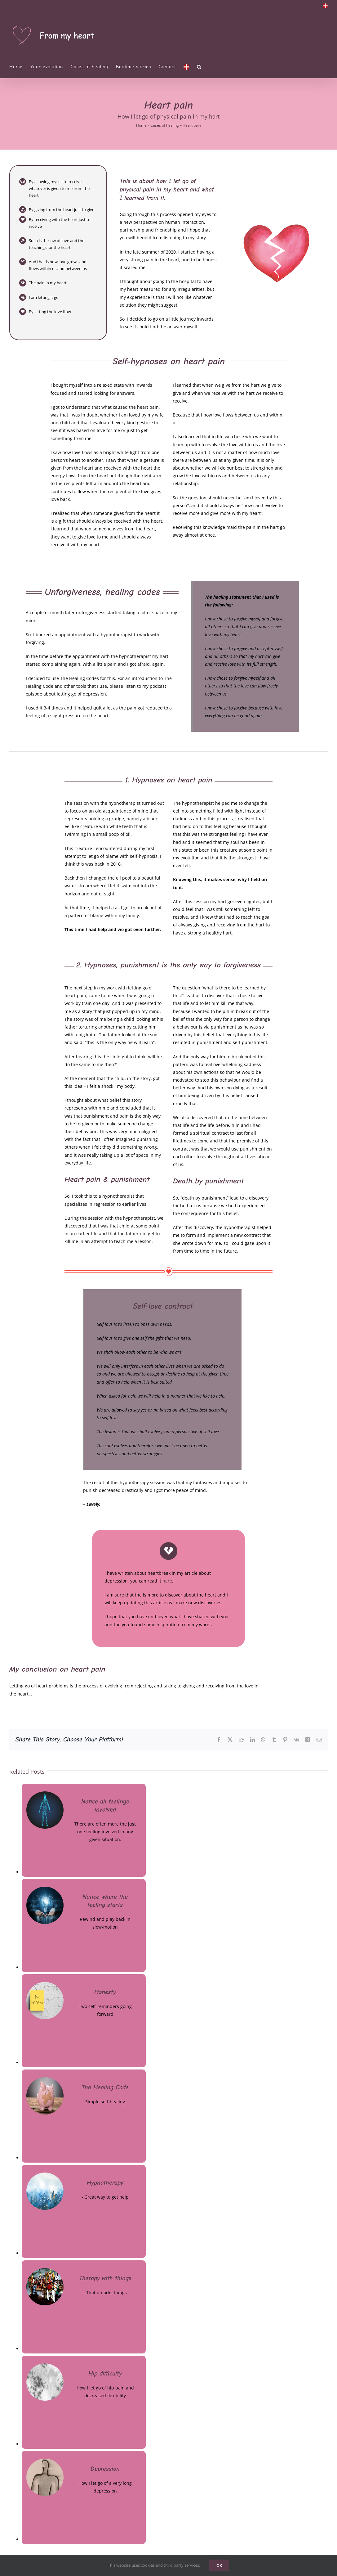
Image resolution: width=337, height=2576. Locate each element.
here (167, 1581)
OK (219, 2565)
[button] (199, 67)
